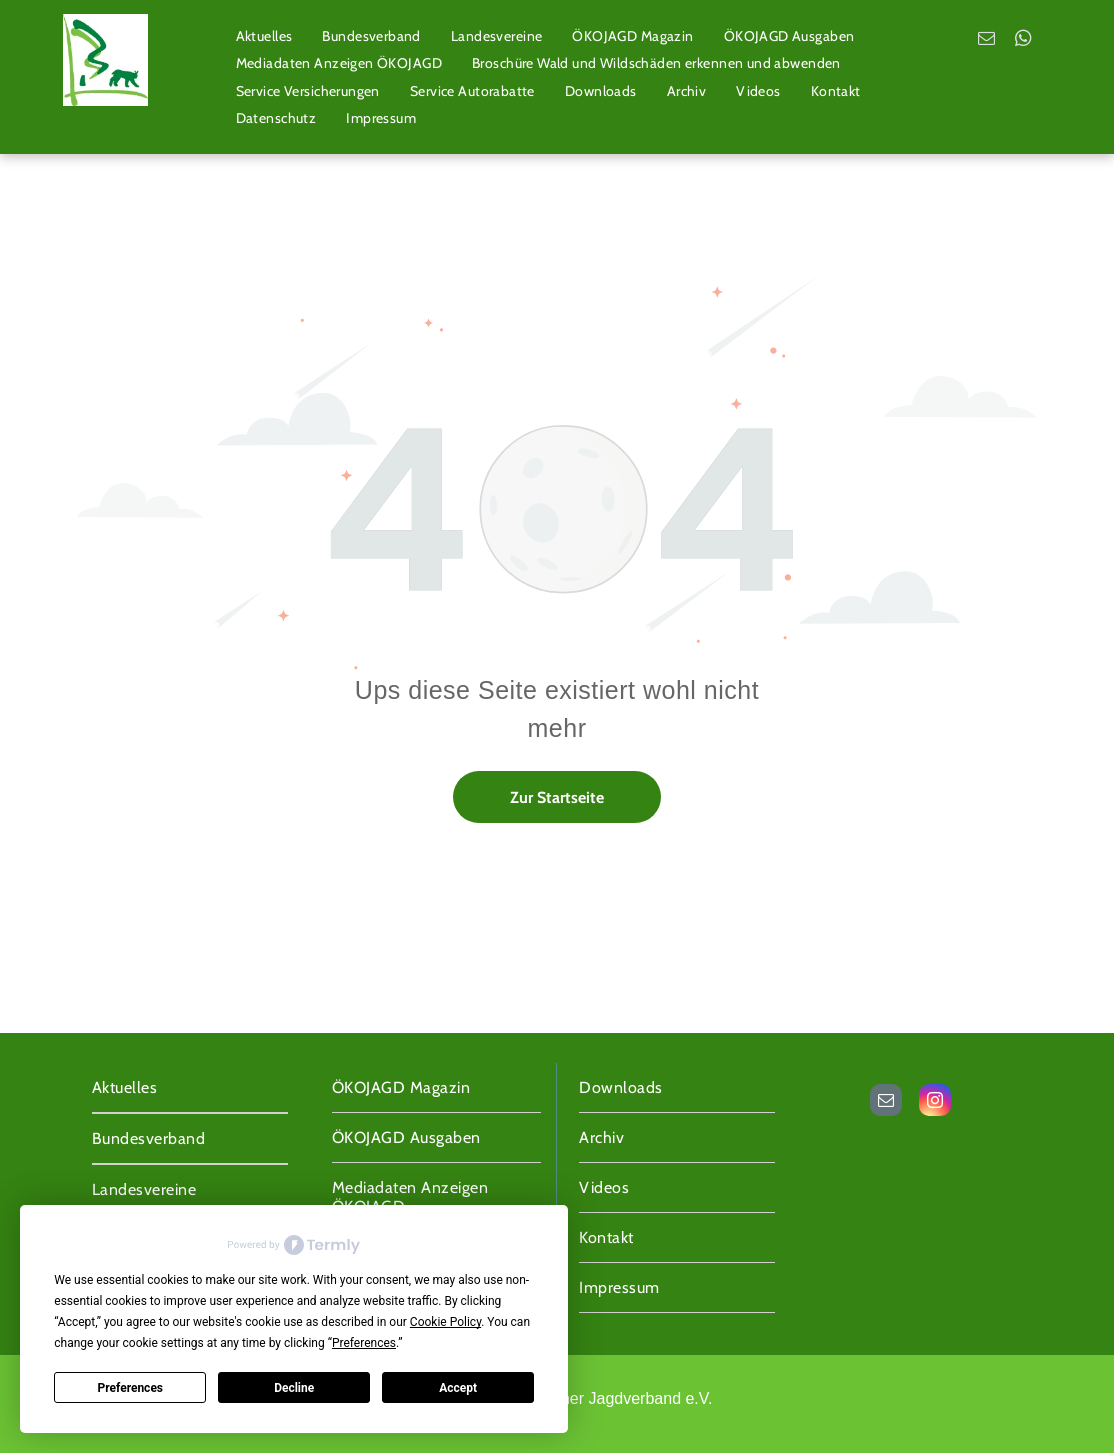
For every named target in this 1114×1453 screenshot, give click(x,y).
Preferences (131, 1388)
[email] (986, 41)
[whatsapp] (1023, 41)
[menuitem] (264, 36)
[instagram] (935, 1102)
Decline (294, 1388)
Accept (458, 1388)
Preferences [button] (364, 1343)
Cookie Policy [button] (445, 1322)
